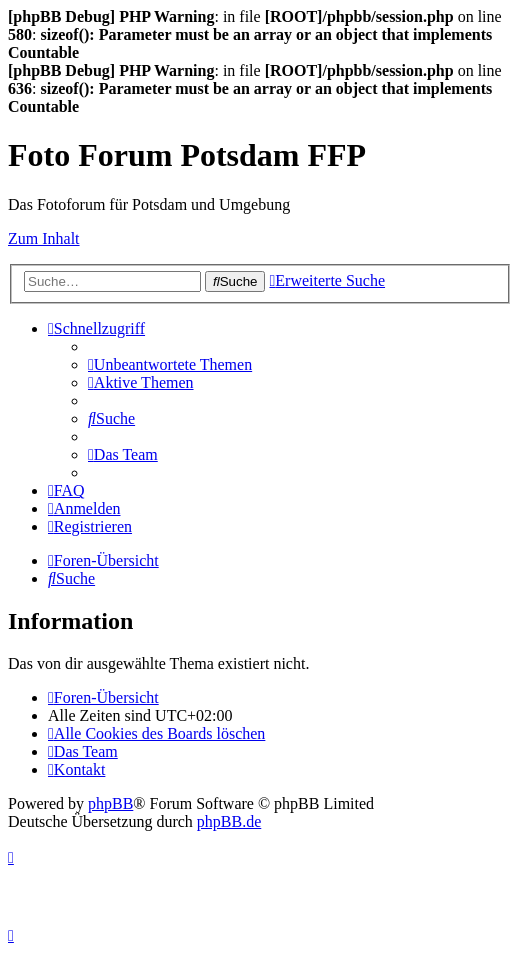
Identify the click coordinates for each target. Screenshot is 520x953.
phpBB (110, 803)
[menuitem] (170, 364)
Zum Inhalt (44, 238)
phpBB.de (229, 821)
